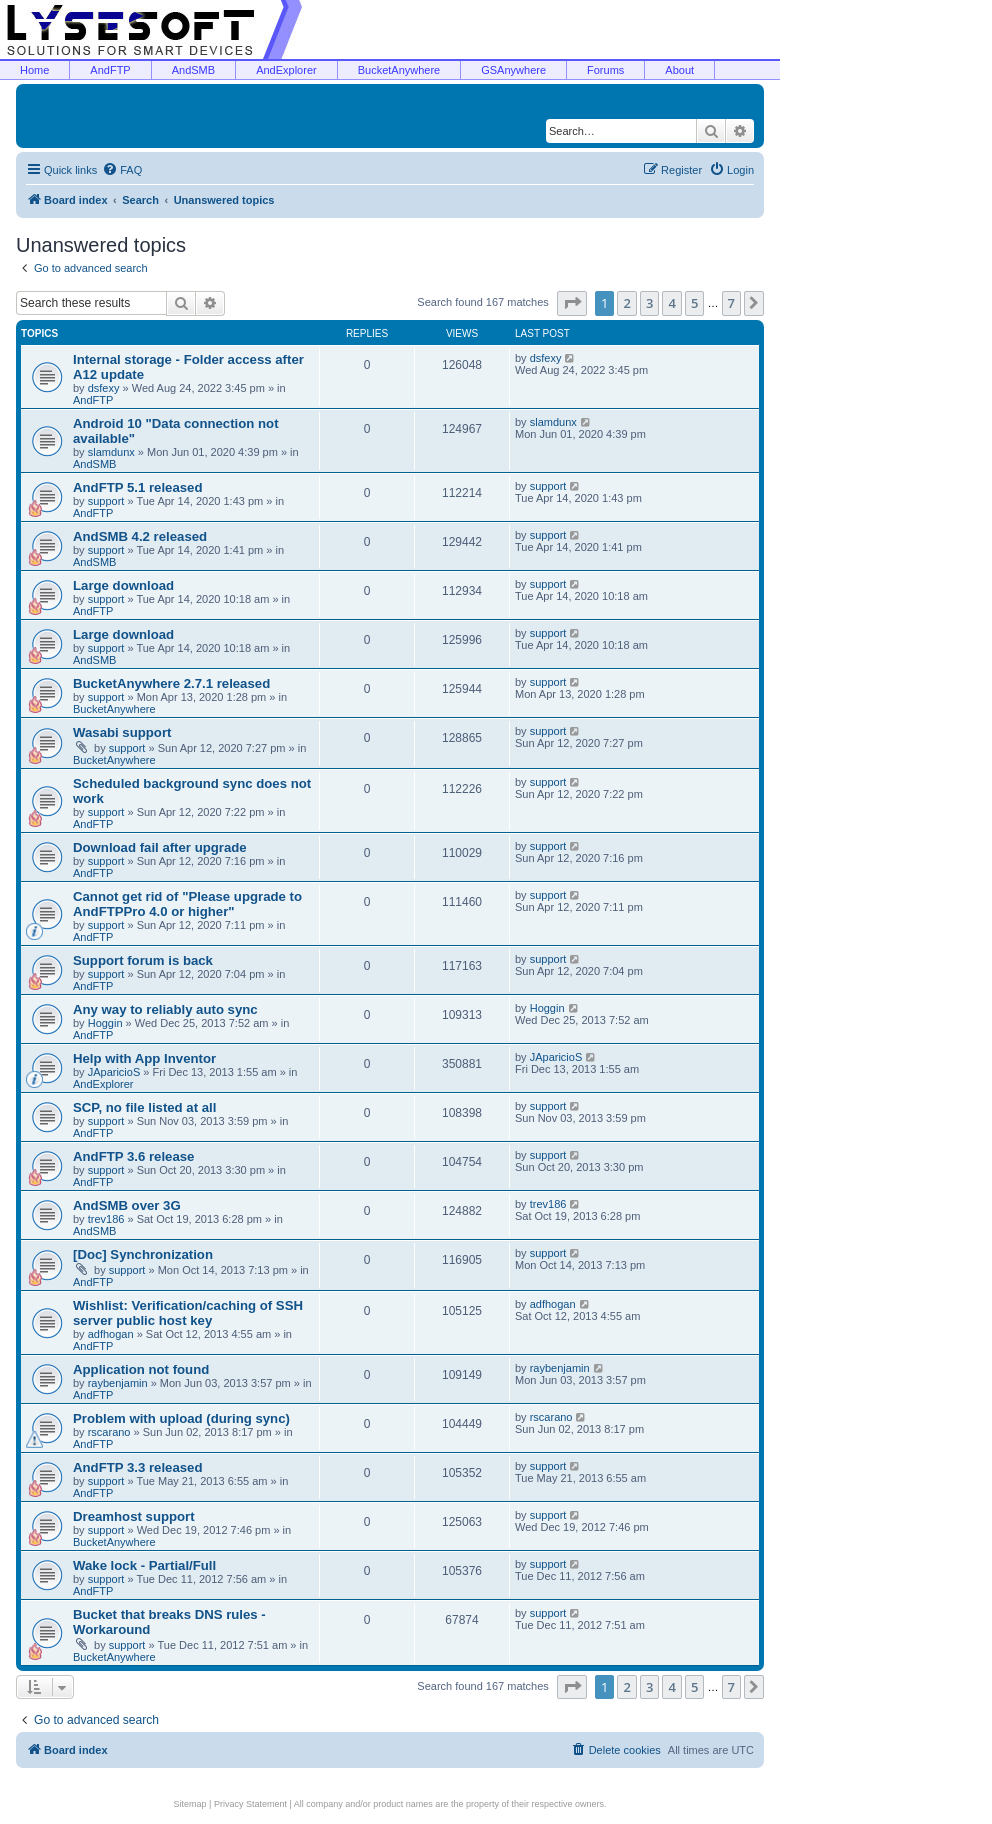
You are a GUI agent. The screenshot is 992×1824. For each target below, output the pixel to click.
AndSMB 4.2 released (140, 536)
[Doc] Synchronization (143, 1254)
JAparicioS (114, 1072)
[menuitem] (122, 170)
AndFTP (110, 70)
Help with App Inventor (144, 1058)
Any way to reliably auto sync (165, 1009)
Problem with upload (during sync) (181, 1418)
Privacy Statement (250, 1804)
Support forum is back (143, 960)
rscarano (109, 1432)
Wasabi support (122, 732)
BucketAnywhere (399, 70)
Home (34, 70)
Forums (605, 70)
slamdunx (111, 452)
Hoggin (105, 1023)
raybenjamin (118, 1383)
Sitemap (190, 1804)
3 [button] (649, 303)
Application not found (141, 1369)
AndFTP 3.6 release (133, 1156)
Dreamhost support (134, 1516)
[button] (572, 303)
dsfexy (104, 388)
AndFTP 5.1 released (138, 487)
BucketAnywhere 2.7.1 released (171, 683)
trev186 (106, 1219)
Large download (123, 585)
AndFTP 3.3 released (138, 1467)
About (679, 70)
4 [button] (671, 303)
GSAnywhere (513, 70)
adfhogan (111, 1334)
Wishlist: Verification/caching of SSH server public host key (188, 1313)
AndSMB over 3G (127, 1205)
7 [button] (731, 303)
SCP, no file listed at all (144, 1107)
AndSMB (193, 70)
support (106, 501)
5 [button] (694, 303)
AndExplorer (286, 70)
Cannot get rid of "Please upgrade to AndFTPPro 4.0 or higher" (187, 904)
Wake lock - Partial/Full (144, 1565)
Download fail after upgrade (160, 847)
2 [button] (626, 303)
